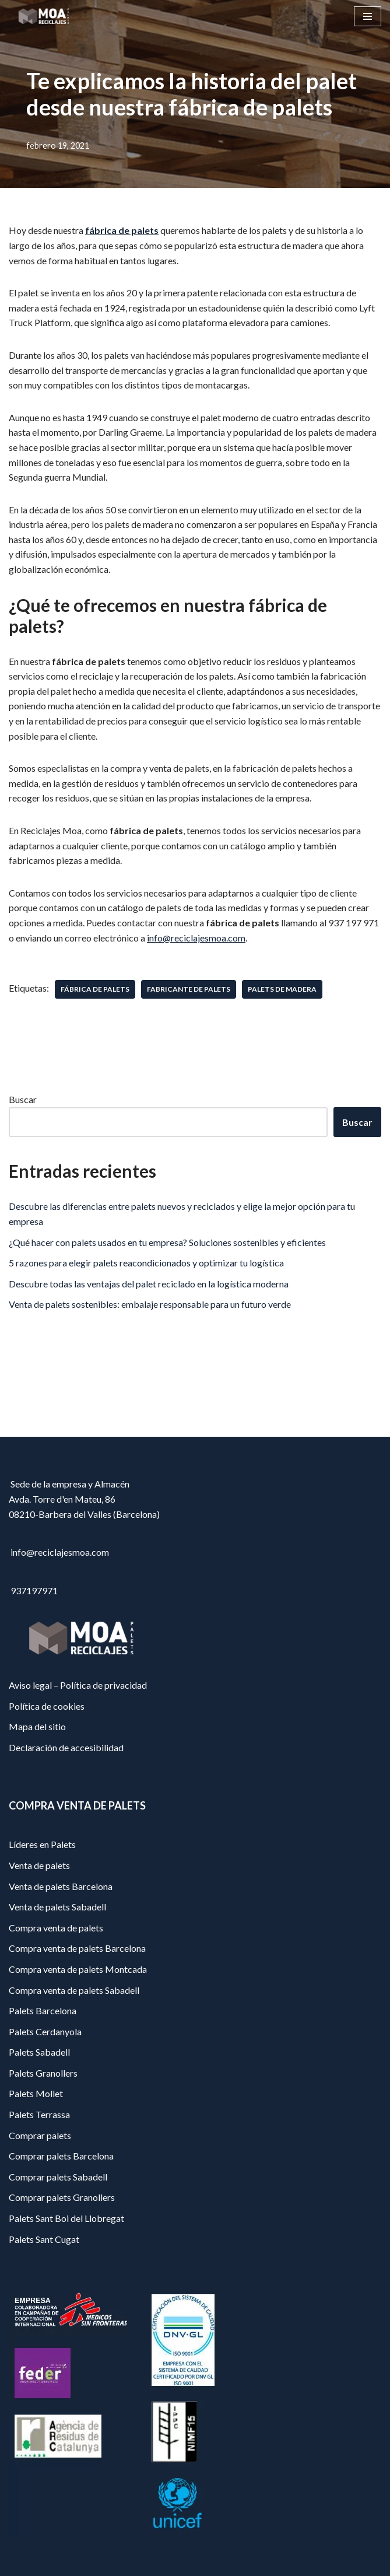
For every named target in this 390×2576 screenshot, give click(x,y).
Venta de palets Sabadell (57, 1906)
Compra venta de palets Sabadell (74, 1990)
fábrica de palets (122, 230)
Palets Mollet (36, 2093)
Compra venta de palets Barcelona (77, 1948)
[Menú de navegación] (367, 16)
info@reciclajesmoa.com (196, 937)
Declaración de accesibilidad (66, 1747)
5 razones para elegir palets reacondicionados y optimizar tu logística (146, 1262)
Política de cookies (47, 1706)
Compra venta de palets (56, 1927)
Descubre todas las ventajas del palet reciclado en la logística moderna (149, 1283)
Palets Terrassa (39, 2114)
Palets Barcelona (42, 2010)
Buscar (23, 1099)
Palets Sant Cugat (44, 2239)
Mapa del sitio (37, 1726)
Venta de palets (39, 1865)
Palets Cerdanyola (45, 2031)
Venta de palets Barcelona (61, 1886)
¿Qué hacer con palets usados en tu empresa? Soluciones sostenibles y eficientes (167, 1242)
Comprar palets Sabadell (58, 2176)
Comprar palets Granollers (62, 2197)
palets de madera (282, 989)
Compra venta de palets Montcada (78, 1969)
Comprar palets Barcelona (61, 2155)
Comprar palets (40, 2135)
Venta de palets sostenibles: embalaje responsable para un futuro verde (150, 1304)
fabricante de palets (188, 989)
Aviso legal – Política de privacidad (78, 1684)
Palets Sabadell (39, 2051)
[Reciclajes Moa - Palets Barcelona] (44, 16)
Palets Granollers (43, 2072)
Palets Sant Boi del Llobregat (66, 2218)
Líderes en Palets (42, 1844)
